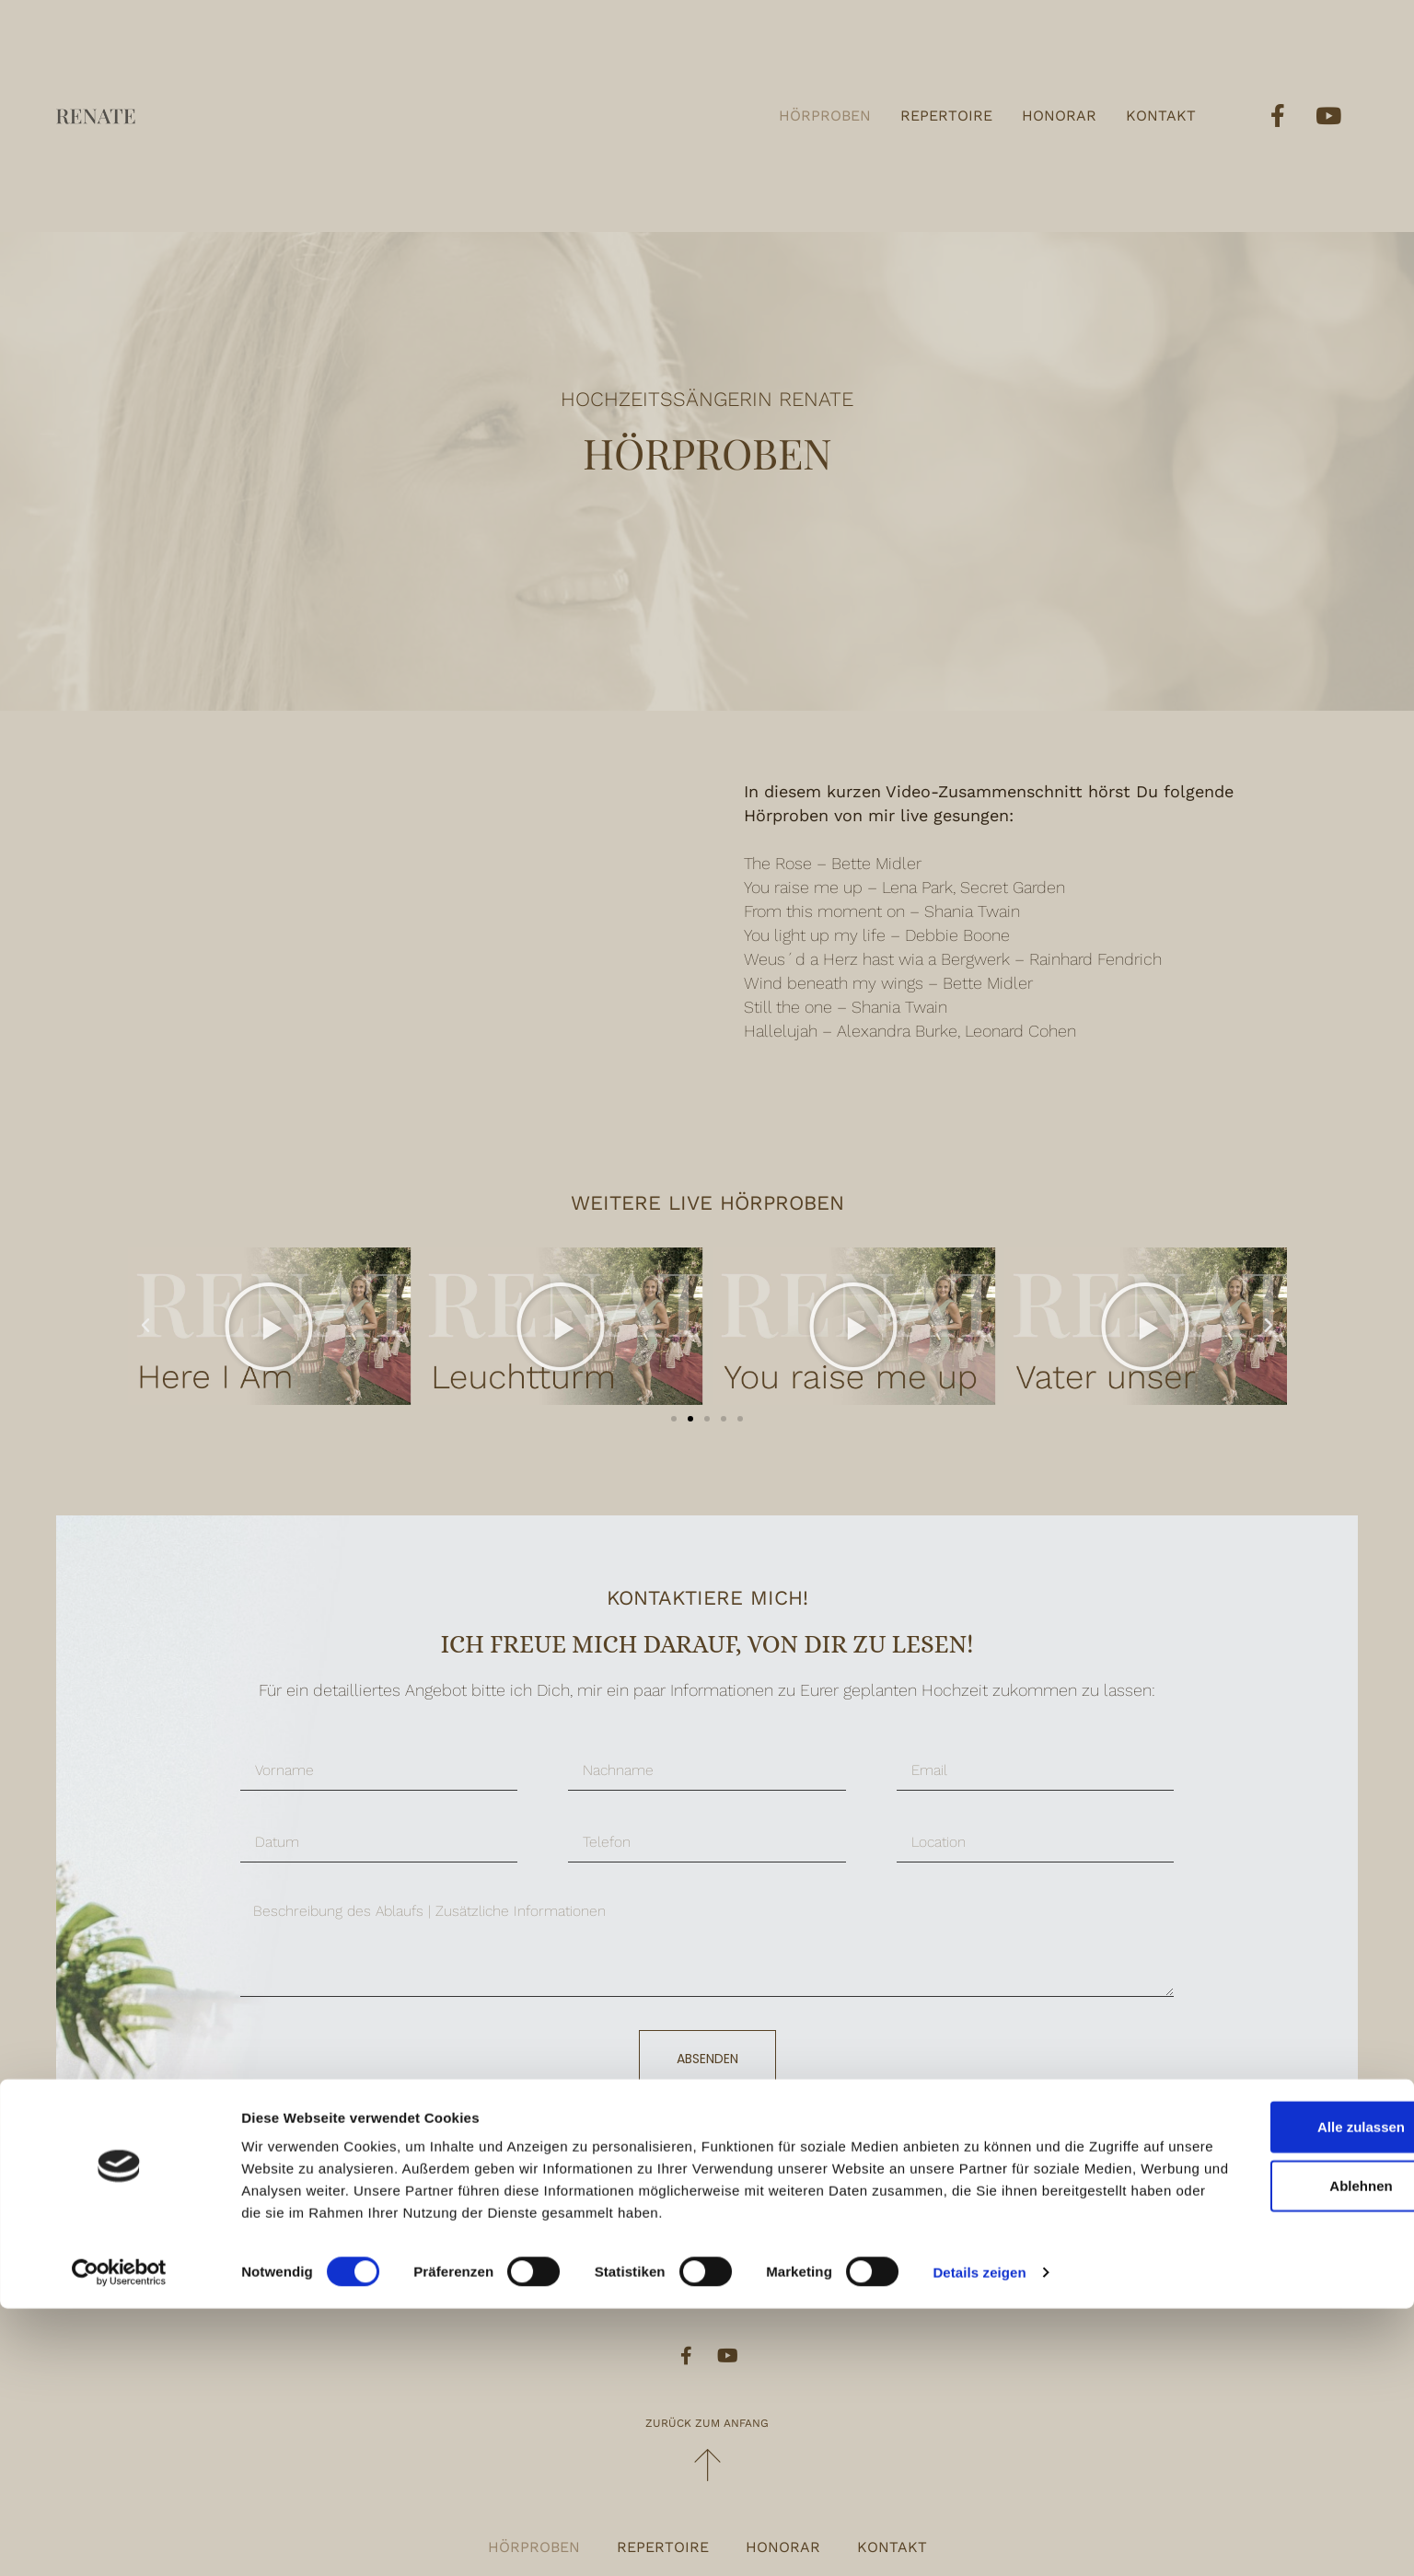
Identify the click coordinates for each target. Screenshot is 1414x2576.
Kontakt (1161, 115)
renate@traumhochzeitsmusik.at (730, 2261)
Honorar (1059, 115)
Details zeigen (979, 2539)
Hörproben (825, 115)
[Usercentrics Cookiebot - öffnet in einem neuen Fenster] (119, 2540)
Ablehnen (1260, 2431)
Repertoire (946, 115)
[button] (674, 1418)
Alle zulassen (1260, 2372)
